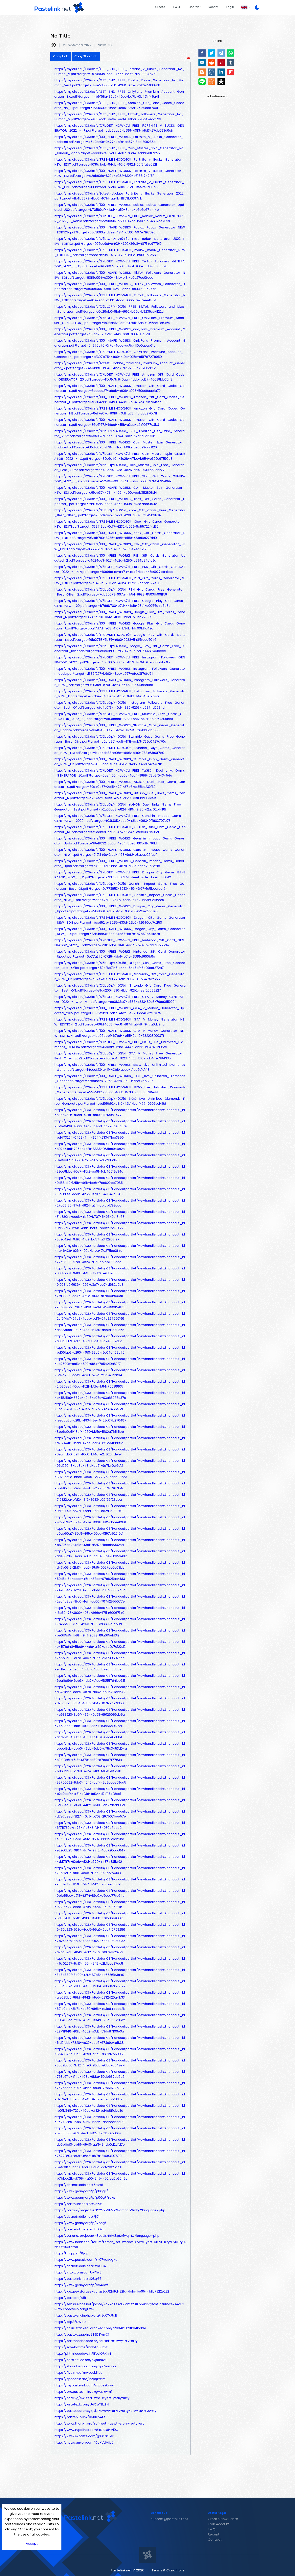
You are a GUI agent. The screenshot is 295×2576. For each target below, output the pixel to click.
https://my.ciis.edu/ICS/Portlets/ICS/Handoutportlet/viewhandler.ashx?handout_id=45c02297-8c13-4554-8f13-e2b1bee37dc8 (119, 1961)
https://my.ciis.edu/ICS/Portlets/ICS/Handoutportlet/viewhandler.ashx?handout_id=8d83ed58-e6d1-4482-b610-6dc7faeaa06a (119, 1802)
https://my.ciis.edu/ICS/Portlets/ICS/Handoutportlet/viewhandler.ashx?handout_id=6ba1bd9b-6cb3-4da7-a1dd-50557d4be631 (119, 1678)
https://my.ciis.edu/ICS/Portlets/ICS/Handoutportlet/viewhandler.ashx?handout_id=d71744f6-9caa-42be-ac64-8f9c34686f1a (119, 1440)
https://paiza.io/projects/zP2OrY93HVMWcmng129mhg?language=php (109, 2210)
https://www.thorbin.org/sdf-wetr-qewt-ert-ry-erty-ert (99, 2423)
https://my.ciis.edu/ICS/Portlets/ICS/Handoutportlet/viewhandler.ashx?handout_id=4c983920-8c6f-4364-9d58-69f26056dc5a (119, 1712)
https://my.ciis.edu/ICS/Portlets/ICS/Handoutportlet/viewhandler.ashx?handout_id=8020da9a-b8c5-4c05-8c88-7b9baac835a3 (119, 1474)
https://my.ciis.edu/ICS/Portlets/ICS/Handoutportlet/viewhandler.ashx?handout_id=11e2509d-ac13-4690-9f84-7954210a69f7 (119, 1361)
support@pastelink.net (169, 2518)
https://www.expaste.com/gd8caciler (84, 2436)
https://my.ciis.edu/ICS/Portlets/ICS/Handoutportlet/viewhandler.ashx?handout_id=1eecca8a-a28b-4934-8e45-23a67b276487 (119, 1418)
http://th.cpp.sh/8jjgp (71, 2253)
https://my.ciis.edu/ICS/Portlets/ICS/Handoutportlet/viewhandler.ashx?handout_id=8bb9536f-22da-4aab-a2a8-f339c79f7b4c (119, 1486)
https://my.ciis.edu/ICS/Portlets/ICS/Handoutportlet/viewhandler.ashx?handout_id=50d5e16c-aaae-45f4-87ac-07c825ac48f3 (119, 1576)
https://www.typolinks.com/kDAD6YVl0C (86, 2430)
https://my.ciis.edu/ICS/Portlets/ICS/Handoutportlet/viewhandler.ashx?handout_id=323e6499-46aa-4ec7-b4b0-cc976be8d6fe (119, 1124)
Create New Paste (223, 2518)
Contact (195, 7)
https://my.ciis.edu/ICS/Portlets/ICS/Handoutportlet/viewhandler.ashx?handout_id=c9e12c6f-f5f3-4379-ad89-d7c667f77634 (119, 1757)
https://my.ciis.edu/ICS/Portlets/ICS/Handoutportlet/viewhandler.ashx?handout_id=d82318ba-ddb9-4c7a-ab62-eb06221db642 (119, 1689)
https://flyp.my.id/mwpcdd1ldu (78, 2372)
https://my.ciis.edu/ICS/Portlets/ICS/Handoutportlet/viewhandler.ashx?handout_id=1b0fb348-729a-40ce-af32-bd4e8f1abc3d (119, 2108)
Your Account (219, 2524)
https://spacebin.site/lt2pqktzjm (79, 2379)
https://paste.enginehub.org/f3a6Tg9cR (85, 2315)
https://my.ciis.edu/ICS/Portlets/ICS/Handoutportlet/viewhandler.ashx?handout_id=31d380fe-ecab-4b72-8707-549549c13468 (119, 1191)
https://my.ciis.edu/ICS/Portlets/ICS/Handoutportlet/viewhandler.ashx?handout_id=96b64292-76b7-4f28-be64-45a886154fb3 (119, 1305)
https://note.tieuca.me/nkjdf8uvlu (80, 2360)
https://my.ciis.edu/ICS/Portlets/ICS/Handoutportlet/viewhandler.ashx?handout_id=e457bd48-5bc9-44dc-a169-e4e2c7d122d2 (119, 1644)
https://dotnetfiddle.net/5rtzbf (78, 2185)
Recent (213, 7)
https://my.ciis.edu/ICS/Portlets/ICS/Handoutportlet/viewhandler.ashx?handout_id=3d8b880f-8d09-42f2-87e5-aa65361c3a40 (119, 1972)
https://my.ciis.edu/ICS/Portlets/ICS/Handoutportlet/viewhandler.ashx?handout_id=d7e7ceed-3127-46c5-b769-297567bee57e (119, 1814)
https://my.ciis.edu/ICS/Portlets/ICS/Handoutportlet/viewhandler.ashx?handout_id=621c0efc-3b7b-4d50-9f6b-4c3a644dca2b (119, 2006)
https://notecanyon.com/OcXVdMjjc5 (84, 2442)
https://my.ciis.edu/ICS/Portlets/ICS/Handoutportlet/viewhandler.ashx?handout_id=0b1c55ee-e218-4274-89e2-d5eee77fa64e (119, 1893)
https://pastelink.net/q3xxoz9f (78, 2204)
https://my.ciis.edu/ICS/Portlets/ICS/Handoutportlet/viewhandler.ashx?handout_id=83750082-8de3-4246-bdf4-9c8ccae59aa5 (119, 1780)
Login (230, 7)
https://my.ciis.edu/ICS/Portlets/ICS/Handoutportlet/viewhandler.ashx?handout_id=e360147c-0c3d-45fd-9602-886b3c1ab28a (119, 1836)
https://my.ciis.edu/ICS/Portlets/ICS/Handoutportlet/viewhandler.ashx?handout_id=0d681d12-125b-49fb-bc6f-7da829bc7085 (119, 1180)
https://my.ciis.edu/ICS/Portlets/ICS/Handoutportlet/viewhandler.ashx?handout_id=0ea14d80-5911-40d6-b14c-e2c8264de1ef (119, 1452)
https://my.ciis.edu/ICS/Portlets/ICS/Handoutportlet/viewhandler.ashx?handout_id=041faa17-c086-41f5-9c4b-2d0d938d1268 (119, 1157)
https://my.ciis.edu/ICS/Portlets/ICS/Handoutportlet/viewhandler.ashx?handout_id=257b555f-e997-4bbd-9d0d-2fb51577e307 (119, 2085)
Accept (32, 2543)
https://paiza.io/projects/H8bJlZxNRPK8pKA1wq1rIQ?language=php (106, 2235)
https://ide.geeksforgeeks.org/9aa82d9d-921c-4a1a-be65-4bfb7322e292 (111, 2291)
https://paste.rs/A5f (70, 2298)
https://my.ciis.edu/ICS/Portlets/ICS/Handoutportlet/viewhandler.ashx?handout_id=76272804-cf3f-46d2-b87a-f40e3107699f (119, 2153)
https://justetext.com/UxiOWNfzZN (81, 2404)
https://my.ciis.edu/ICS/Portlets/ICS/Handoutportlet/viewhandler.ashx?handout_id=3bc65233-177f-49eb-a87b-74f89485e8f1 (119, 1406)
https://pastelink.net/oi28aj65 (77, 2278)
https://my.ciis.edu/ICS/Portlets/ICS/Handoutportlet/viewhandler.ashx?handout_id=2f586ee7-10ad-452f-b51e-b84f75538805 (119, 1384)
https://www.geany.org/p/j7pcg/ (80, 2223)
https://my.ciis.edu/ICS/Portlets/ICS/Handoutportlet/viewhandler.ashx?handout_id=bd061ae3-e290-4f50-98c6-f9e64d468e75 (119, 1350)
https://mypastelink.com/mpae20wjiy (84, 2385)
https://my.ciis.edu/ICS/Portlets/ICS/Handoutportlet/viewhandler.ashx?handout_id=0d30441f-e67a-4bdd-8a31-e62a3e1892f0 (119, 1508)
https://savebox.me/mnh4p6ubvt (81, 2347)
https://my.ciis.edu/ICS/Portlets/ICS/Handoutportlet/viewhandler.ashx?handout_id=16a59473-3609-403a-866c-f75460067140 (119, 1610)
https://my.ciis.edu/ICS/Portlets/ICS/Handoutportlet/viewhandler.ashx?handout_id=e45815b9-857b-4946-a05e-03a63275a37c (119, 1395)
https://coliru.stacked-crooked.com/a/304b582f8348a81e (100, 2328)
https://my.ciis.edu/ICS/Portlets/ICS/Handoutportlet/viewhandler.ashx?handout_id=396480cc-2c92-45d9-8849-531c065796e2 (119, 2017)
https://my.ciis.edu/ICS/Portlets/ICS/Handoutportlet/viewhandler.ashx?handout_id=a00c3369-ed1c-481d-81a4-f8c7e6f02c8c (119, 1338)
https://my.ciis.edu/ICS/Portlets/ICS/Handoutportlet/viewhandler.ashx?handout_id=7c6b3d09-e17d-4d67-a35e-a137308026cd (119, 1655)
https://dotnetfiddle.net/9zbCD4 (80, 2266)
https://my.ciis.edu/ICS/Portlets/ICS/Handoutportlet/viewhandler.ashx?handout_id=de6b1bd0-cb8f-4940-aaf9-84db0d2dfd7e (119, 2142)
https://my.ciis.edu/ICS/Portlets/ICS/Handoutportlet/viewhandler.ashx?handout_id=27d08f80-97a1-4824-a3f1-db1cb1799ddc (119, 1203)
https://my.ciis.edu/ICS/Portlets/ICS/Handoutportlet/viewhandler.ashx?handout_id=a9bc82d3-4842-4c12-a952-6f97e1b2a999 (119, 1949)
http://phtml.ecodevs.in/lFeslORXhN (82, 2353)
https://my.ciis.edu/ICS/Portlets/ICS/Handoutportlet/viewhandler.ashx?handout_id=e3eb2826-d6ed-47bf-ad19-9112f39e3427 (119, 1112)
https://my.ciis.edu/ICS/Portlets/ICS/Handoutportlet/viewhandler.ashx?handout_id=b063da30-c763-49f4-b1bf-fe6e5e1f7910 (119, 1768)
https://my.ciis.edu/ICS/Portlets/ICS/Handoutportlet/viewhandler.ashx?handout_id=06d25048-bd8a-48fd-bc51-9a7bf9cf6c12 (119, 1463)
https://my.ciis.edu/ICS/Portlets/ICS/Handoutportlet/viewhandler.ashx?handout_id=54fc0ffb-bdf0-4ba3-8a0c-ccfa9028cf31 (119, 2164)
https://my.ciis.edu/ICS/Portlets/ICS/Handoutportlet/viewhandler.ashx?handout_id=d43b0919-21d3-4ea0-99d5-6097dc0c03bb (119, 1565)
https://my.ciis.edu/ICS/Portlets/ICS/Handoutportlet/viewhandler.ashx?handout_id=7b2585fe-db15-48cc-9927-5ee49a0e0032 (119, 1938)
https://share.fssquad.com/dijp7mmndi (85, 2366)
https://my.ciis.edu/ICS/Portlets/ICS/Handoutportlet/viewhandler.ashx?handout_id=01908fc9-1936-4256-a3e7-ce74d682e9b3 (119, 1282)
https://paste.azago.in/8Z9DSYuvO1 (81, 2334)
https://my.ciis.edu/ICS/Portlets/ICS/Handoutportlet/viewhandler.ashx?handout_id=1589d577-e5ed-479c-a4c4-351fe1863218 (119, 1904)
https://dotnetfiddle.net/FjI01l (77, 2216)
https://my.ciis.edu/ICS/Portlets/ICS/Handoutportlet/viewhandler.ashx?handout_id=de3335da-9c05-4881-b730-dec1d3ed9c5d (119, 1327)
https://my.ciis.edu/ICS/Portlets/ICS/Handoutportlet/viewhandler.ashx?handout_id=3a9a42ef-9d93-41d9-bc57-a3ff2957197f (119, 1237)
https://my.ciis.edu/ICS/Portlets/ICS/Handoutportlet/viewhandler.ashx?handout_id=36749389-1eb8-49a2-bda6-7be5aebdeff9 (119, 2119)
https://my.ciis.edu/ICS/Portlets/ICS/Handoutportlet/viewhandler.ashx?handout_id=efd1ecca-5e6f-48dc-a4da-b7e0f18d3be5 (119, 1667)
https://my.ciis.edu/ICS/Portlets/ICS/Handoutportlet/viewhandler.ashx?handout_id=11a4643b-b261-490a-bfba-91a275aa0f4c (119, 1248)
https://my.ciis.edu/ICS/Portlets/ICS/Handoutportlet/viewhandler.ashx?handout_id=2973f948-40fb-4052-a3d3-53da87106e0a (119, 2029)
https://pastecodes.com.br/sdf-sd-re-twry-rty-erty (96, 2341)
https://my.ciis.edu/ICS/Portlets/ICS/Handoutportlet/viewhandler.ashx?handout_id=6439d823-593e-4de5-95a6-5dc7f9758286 (119, 1927)
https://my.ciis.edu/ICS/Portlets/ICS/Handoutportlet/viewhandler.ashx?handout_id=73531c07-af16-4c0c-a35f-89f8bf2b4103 (119, 1870)
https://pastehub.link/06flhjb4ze (79, 2417)
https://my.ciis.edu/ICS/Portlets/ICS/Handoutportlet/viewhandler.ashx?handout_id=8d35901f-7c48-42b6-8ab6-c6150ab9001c (119, 1916)
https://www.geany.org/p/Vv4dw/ (81, 2285)
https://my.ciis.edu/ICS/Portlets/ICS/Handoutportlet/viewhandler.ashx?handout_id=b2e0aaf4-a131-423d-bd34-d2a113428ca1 (119, 1791)
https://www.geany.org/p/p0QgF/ (81, 2191)
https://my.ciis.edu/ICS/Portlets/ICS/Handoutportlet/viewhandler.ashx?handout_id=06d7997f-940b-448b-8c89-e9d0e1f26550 (119, 1271)
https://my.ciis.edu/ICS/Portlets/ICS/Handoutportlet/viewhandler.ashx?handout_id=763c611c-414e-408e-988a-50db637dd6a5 (119, 2074)
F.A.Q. (177, 7)
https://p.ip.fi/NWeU (70, 2322)
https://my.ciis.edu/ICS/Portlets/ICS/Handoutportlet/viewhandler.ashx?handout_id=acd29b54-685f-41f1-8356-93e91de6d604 (119, 1734)
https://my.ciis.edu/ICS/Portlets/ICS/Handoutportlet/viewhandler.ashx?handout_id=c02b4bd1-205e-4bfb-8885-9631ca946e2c (119, 1146)
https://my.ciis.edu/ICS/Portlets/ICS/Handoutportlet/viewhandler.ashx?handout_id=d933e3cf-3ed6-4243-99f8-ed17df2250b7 (119, 2097)
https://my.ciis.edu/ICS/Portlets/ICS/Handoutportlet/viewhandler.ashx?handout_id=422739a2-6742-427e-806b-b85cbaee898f (119, 1520)
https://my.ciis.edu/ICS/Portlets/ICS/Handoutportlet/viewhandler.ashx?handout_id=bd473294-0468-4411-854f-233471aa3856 (119, 1135)
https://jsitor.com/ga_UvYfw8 (78, 2272)
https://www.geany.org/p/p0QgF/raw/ (85, 2197)
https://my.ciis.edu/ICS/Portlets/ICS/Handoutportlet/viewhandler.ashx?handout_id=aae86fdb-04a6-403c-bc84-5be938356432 (119, 1553)
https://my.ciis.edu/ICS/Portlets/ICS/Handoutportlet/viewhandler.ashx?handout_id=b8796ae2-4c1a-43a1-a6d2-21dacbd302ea (119, 1542)
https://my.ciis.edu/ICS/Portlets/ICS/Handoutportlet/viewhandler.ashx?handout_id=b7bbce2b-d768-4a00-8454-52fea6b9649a (119, 2176)
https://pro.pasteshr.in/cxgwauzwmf (83, 2391)
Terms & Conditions (168, 2570)
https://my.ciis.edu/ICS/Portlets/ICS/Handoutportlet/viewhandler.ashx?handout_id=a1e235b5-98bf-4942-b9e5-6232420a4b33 (119, 1995)
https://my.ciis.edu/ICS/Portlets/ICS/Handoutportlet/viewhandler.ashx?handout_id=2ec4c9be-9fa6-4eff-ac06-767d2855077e (119, 1599)
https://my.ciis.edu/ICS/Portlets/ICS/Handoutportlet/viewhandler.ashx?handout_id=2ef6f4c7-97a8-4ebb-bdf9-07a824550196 (119, 1316)
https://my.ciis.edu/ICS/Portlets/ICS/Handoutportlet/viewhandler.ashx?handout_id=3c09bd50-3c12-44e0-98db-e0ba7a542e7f (119, 2063)
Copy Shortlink (85, 56)
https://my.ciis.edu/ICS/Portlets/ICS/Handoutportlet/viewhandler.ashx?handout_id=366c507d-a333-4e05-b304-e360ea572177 (119, 1983)
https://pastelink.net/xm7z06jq (78, 2229)
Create (160, 7)
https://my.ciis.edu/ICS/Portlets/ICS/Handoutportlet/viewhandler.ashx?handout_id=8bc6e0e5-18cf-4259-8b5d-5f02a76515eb (119, 1429)
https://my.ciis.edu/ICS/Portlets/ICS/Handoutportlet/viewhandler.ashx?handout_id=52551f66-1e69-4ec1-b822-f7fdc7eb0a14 (119, 2131)
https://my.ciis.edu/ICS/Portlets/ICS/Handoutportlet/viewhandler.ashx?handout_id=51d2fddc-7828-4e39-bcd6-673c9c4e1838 (119, 2040)
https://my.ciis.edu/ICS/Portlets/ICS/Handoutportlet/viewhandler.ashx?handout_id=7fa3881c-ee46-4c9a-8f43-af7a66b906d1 (119, 1293)
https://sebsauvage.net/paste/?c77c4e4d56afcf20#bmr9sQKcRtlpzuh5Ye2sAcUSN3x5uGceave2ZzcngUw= (119, 2306)
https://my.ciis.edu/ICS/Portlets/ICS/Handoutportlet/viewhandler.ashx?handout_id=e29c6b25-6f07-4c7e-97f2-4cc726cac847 (119, 1848)
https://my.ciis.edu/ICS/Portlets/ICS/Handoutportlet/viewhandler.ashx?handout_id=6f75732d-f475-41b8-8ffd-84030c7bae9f (119, 1825)
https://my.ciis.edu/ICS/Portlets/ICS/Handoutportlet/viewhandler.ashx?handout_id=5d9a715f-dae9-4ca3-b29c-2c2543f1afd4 (119, 1372)
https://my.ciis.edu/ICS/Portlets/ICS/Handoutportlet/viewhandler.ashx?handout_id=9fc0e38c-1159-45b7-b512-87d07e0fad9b (119, 1882)
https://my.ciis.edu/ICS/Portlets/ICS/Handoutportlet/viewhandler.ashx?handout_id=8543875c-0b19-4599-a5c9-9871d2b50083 (119, 2051)
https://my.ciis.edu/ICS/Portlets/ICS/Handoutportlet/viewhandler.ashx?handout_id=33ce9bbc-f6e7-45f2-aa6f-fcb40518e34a (119, 1169)
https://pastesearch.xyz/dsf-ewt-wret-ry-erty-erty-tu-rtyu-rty (105, 2410)
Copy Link (60, 56)
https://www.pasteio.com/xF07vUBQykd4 (87, 2259)
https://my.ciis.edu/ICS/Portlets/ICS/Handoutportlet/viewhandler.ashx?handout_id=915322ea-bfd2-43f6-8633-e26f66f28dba (119, 1497)
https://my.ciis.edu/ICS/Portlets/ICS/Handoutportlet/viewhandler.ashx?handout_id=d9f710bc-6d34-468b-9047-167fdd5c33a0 (119, 1701)
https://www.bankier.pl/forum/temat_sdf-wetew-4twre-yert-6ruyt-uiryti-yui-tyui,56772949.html (120, 2244)
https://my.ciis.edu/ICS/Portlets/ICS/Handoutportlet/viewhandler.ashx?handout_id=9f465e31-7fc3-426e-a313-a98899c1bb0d (119, 1621)
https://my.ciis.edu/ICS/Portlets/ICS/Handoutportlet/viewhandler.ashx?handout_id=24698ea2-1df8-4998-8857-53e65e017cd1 (119, 1723)
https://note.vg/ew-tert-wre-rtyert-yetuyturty (91, 2398)
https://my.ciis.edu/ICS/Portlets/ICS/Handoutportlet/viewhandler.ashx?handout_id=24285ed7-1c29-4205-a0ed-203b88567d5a (119, 1587)
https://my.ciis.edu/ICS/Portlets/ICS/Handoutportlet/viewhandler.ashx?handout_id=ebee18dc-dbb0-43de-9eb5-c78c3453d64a (119, 1746)
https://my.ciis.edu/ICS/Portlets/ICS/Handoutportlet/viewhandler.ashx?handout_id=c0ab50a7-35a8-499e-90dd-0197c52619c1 (119, 1531)
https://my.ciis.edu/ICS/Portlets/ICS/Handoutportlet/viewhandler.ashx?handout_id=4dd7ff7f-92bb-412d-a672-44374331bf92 (119, 1859)
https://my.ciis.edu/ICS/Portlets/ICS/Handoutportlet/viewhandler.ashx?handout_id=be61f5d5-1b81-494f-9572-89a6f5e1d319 (119, 1633)
